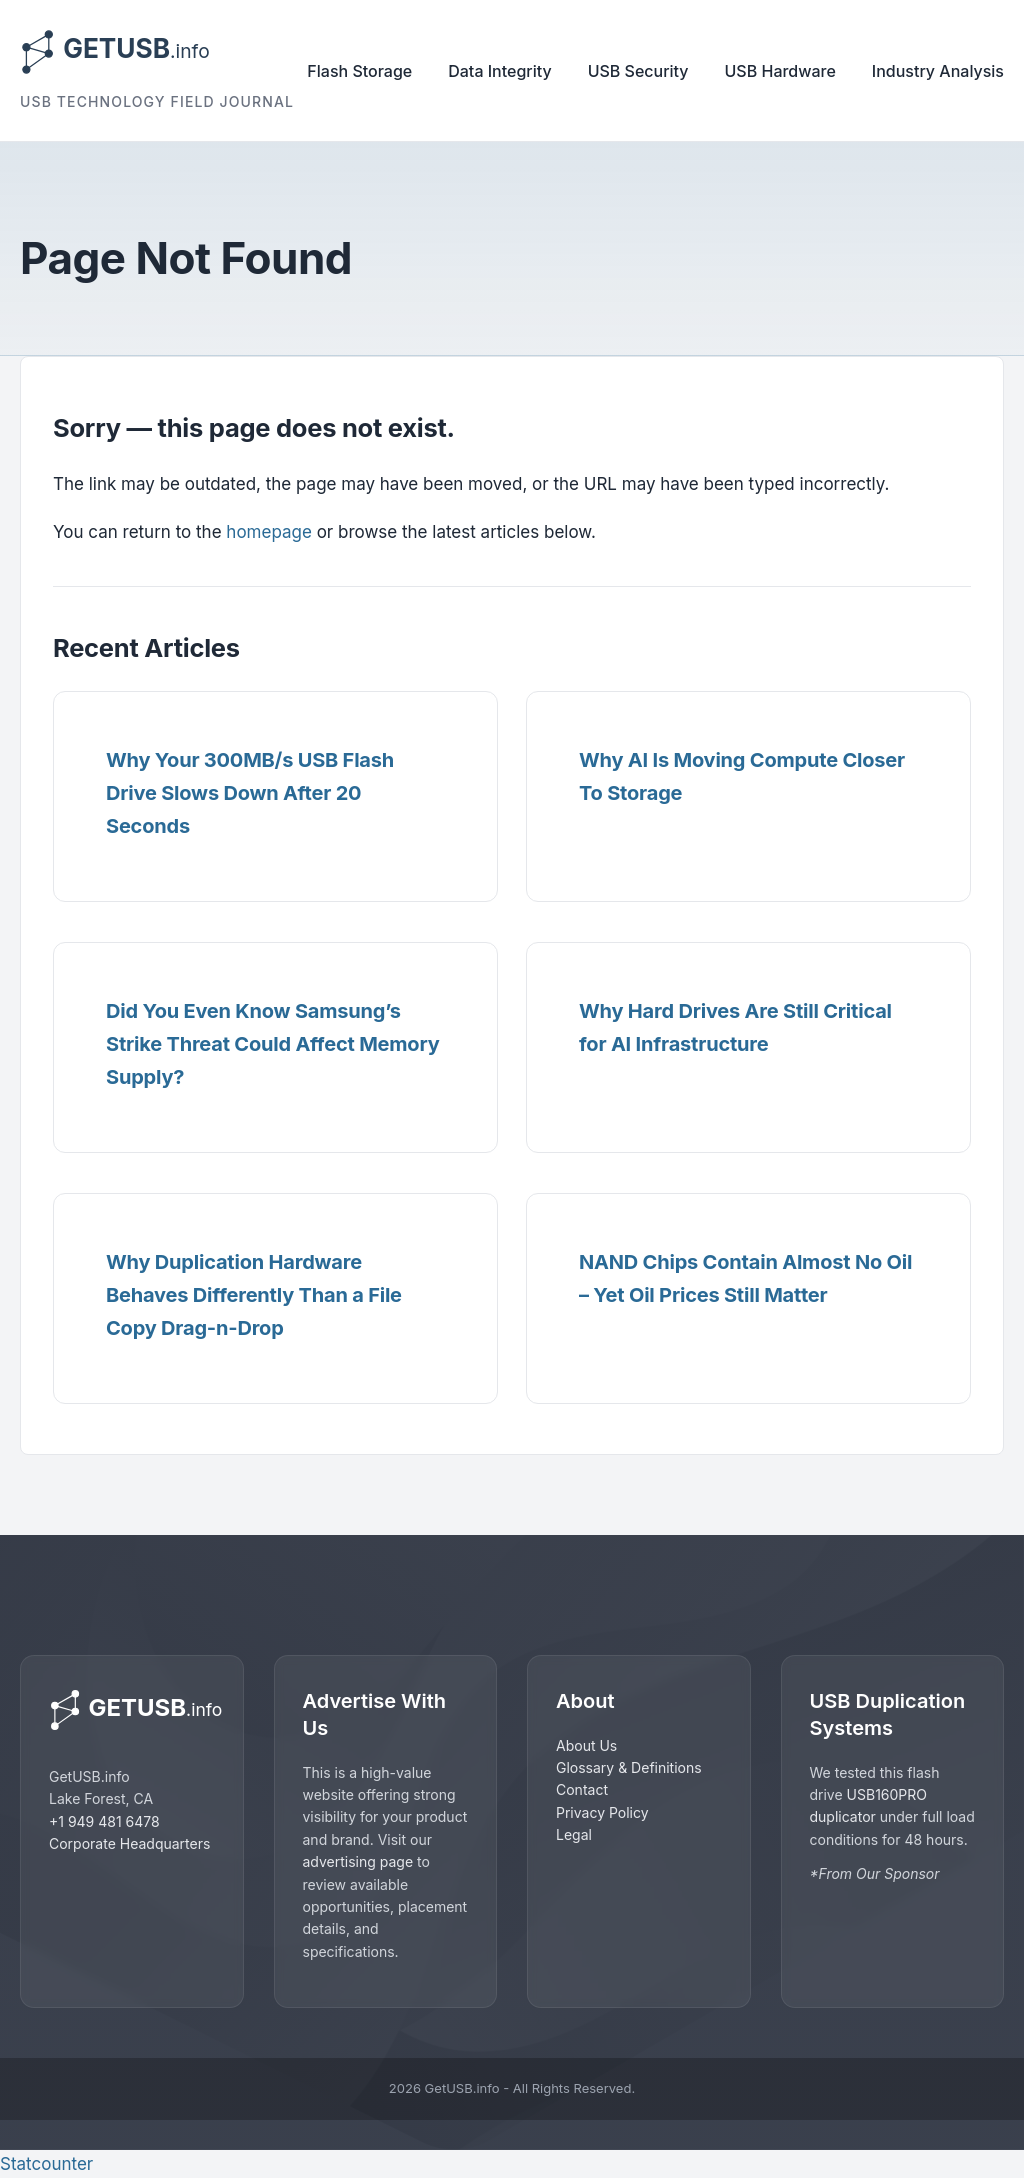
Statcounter (46, 2164)
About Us (586, 1745)
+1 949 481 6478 (104, 1821)
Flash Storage (359, 71)
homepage (269, 532)
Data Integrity (499, 71)
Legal (574, 1834)
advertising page (358, 1861)
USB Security (638, 71)
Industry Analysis (938, 71)
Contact (582, 1789)
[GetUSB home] (132, 1710)
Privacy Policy (602, 1812)
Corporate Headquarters (129, 1843)
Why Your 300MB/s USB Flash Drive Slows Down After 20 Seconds (250, 793)
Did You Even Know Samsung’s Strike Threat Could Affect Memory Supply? (273, 1044)
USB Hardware (780, 71)
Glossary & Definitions (629, 1767)
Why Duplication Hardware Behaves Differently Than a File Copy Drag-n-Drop (254, 1295)
